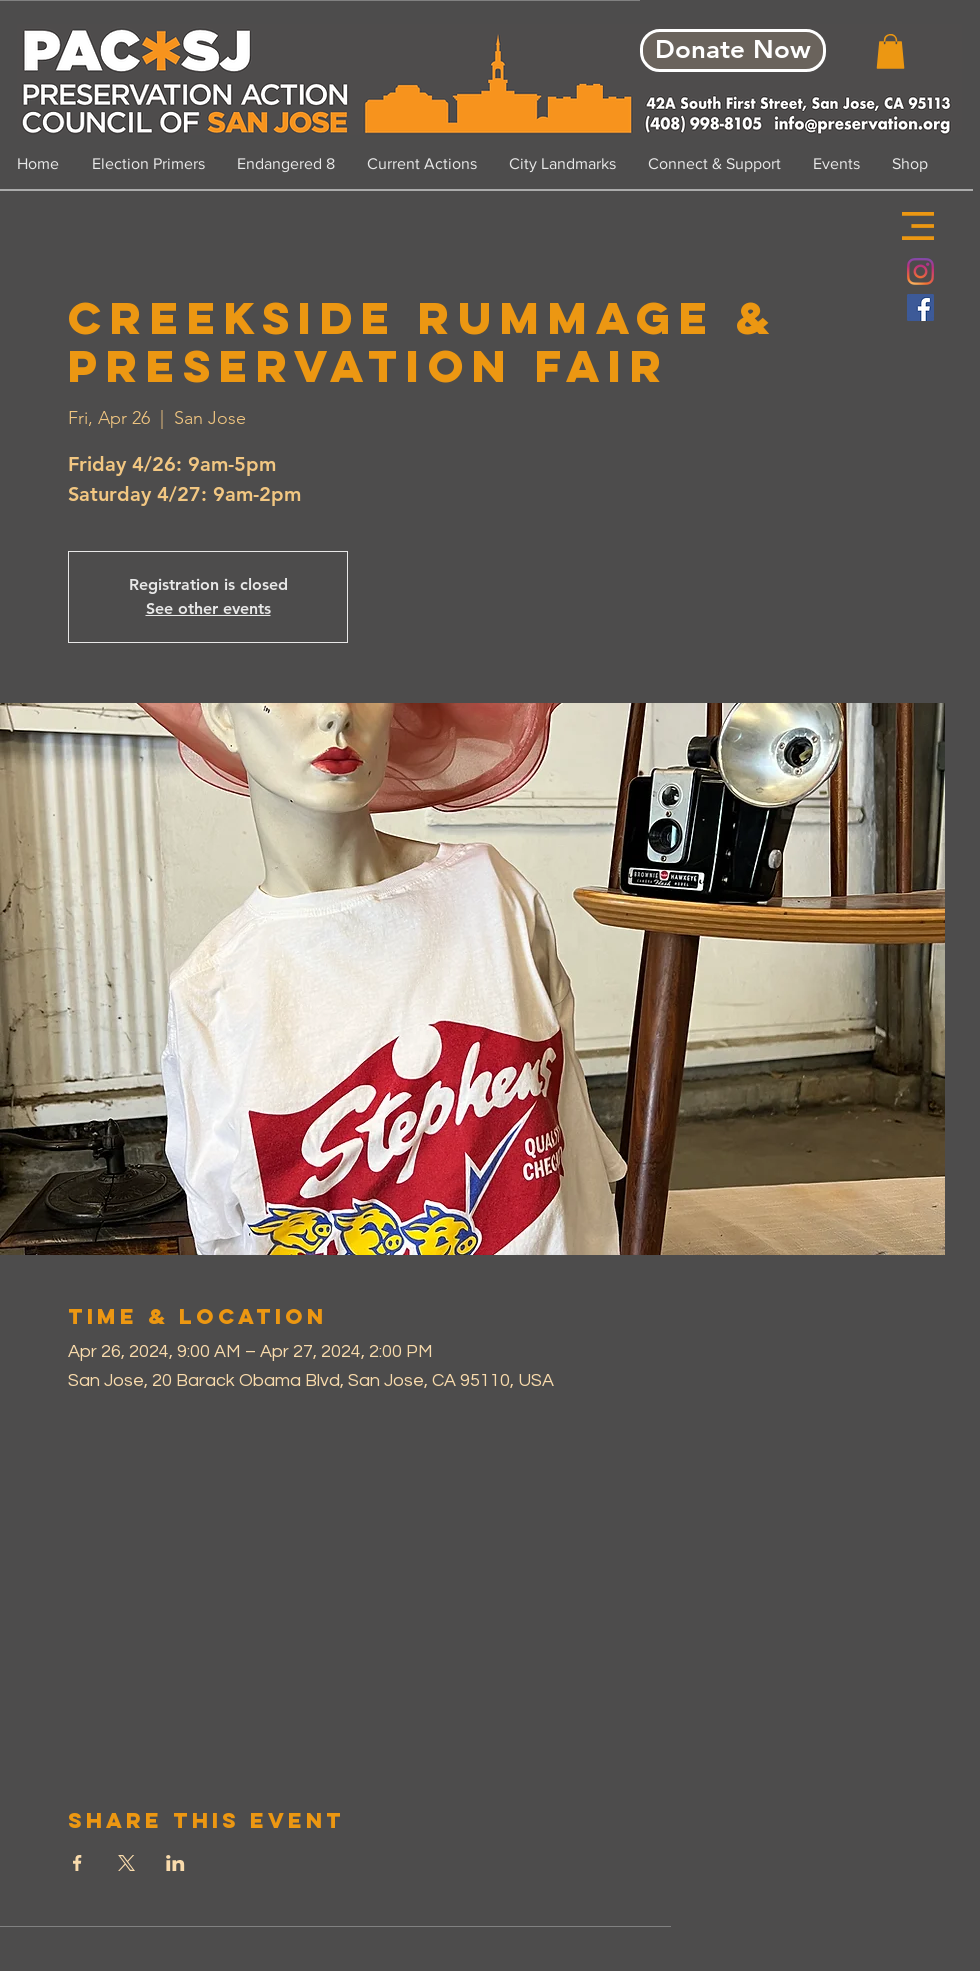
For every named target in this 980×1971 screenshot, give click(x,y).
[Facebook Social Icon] (920, 307)
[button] (918, 226)
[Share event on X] (126, 1863)
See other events (208, 608)
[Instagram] (920, 271)
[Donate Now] (733, 50)
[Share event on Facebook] (77, 1863)
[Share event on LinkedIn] (175, 1863)
